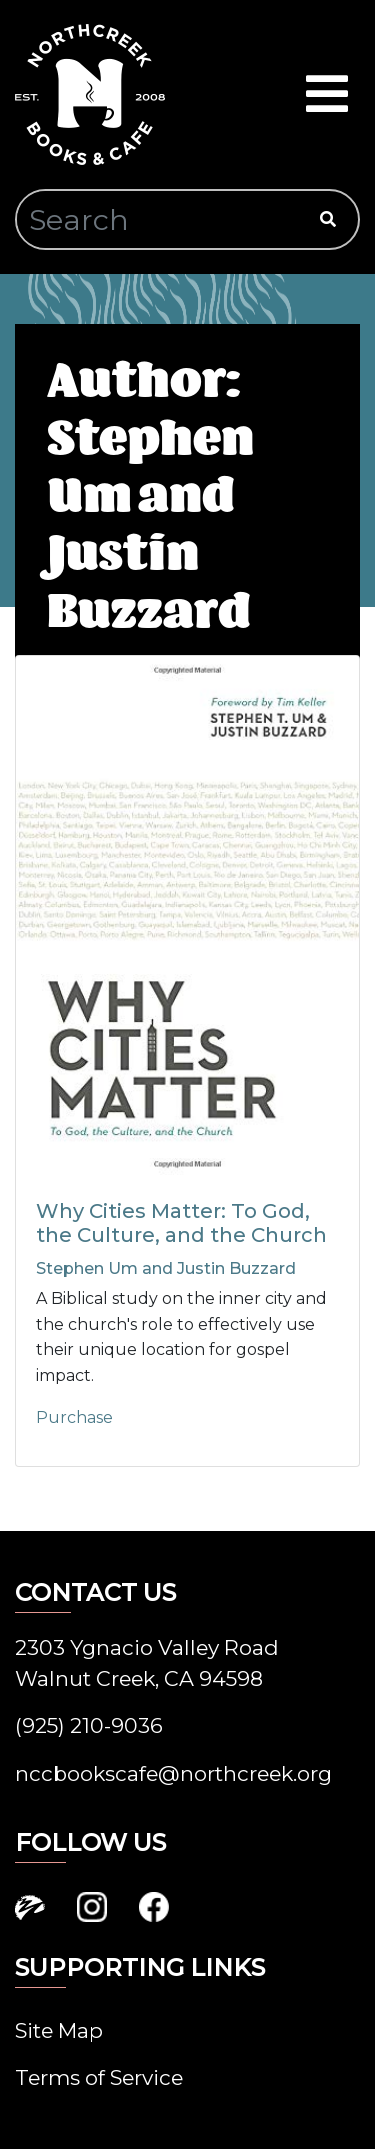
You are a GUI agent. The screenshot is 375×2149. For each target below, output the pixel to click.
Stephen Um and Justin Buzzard (166, 1268)
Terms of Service (99, 2077)
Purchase (74, 1417)
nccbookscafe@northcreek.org (173, 1773)
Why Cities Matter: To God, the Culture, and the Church (181, 1223)
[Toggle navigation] (327, 94)
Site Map (59, 2030)
